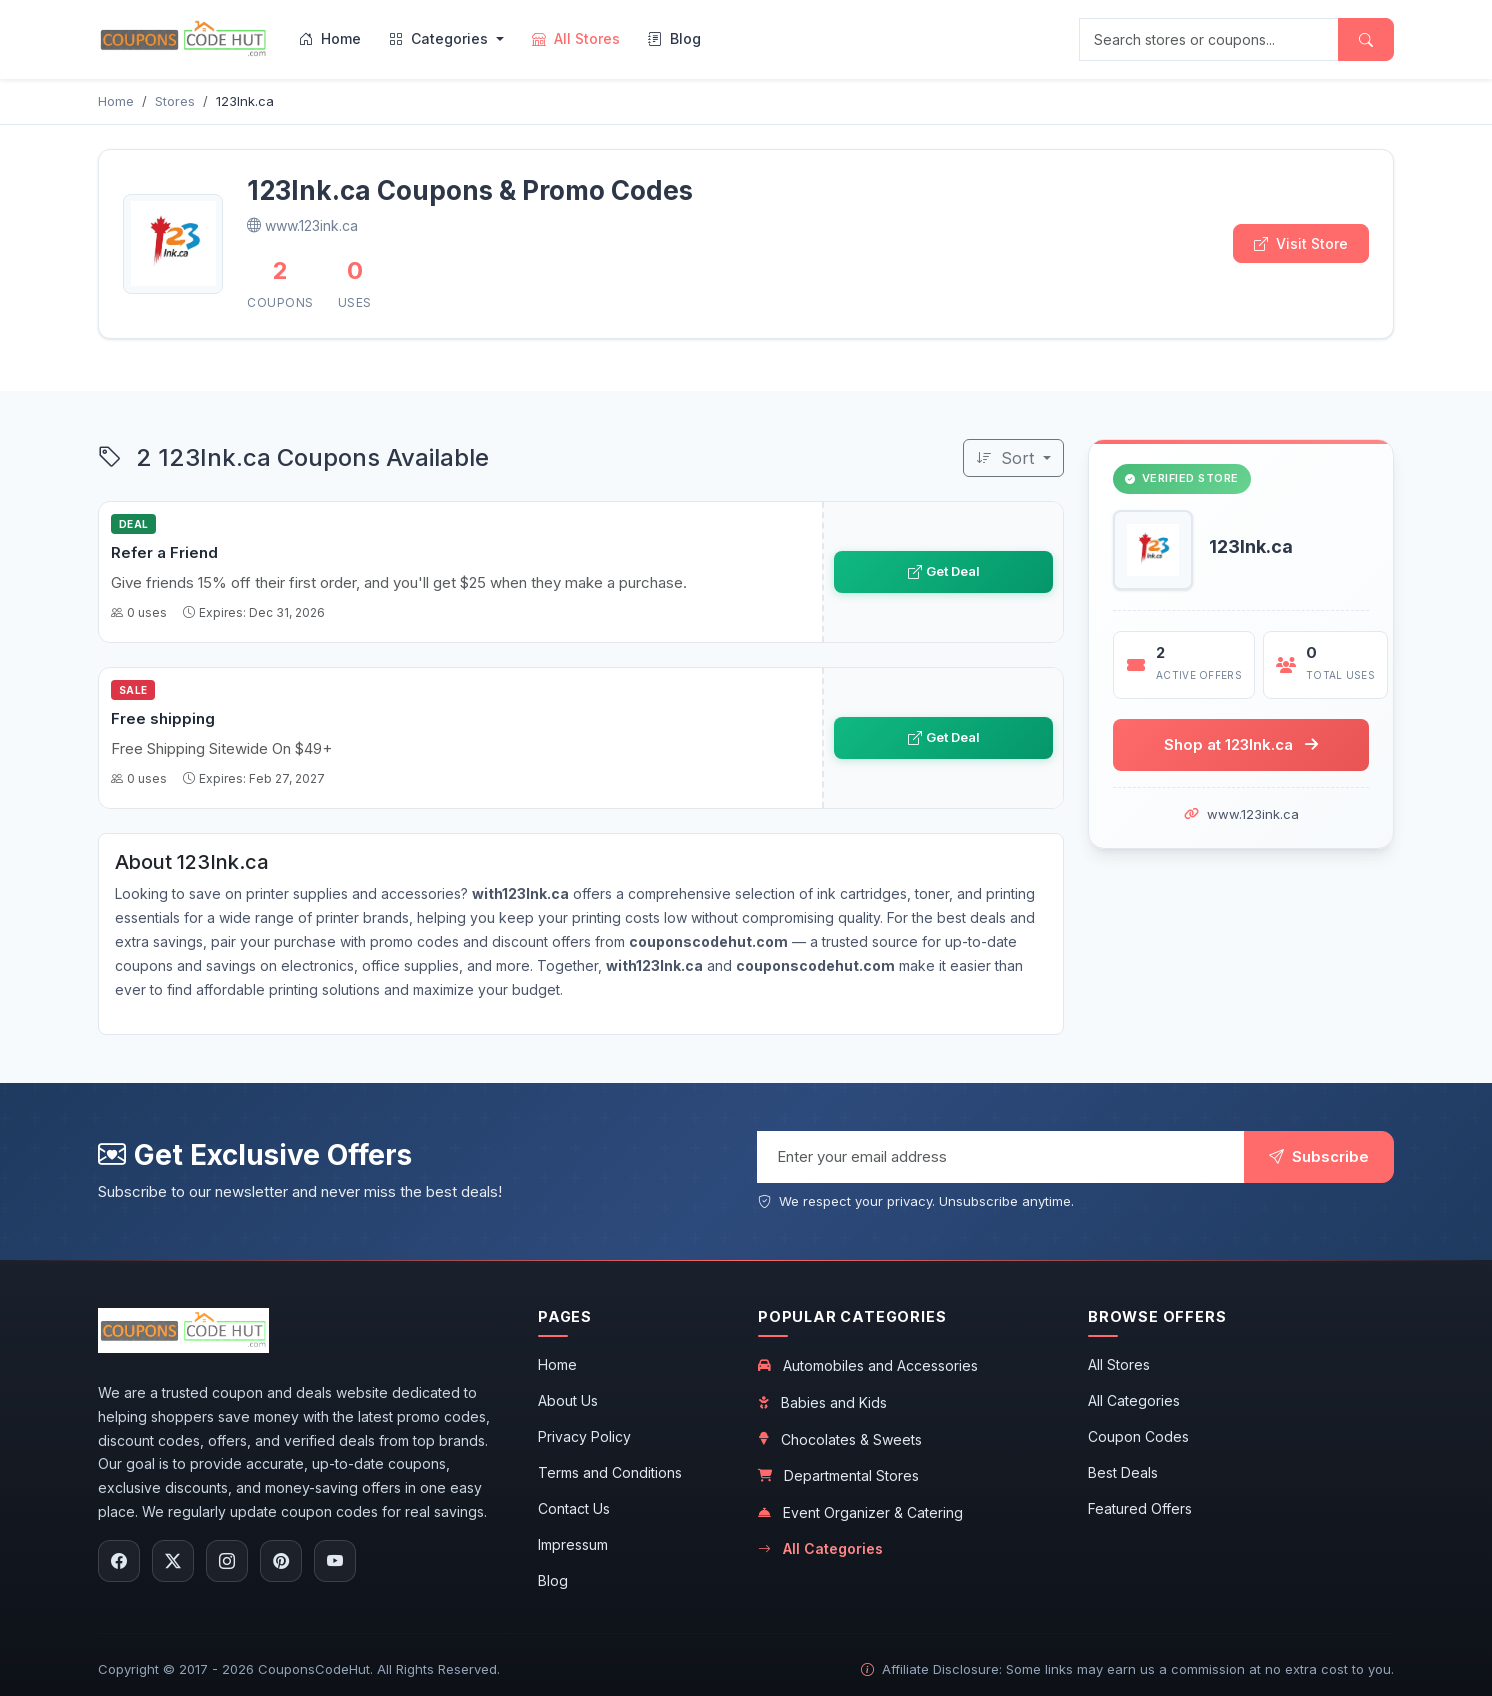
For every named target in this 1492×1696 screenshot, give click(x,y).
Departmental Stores (838, 1475)
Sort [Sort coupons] (1007, 458)
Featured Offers (1140, 1508)
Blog (553, 1580)
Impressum (573, 1544)
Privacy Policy (584, 1436)
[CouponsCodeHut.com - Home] (183, 39)
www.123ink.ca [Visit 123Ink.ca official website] (302, 225)
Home (557, 1364)
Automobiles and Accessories (868, 1365)
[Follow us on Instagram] (227, 1561)
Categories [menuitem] (440, 38)
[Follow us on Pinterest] (281, 1561)
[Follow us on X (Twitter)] (173, 1561)
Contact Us (574, 1508)
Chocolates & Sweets (840, 1439)
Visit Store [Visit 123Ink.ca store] (1301, 243)
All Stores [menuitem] (576, 38)
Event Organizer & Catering (860, 1512)
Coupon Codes (1138, 1436)
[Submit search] (1366, 39)
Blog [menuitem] (674, 38)
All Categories (820, 1549)
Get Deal (944, 571)
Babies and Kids (822, 1402)
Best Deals (1123, 1472)
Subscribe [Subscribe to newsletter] (1319, 1156)
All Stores (1119, 1364)
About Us (568, 1400)
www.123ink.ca (1253, 814)
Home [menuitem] (330, 38)
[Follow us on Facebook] (119, 1561)
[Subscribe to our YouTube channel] (335, 1561)
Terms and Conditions (610, 1472)
